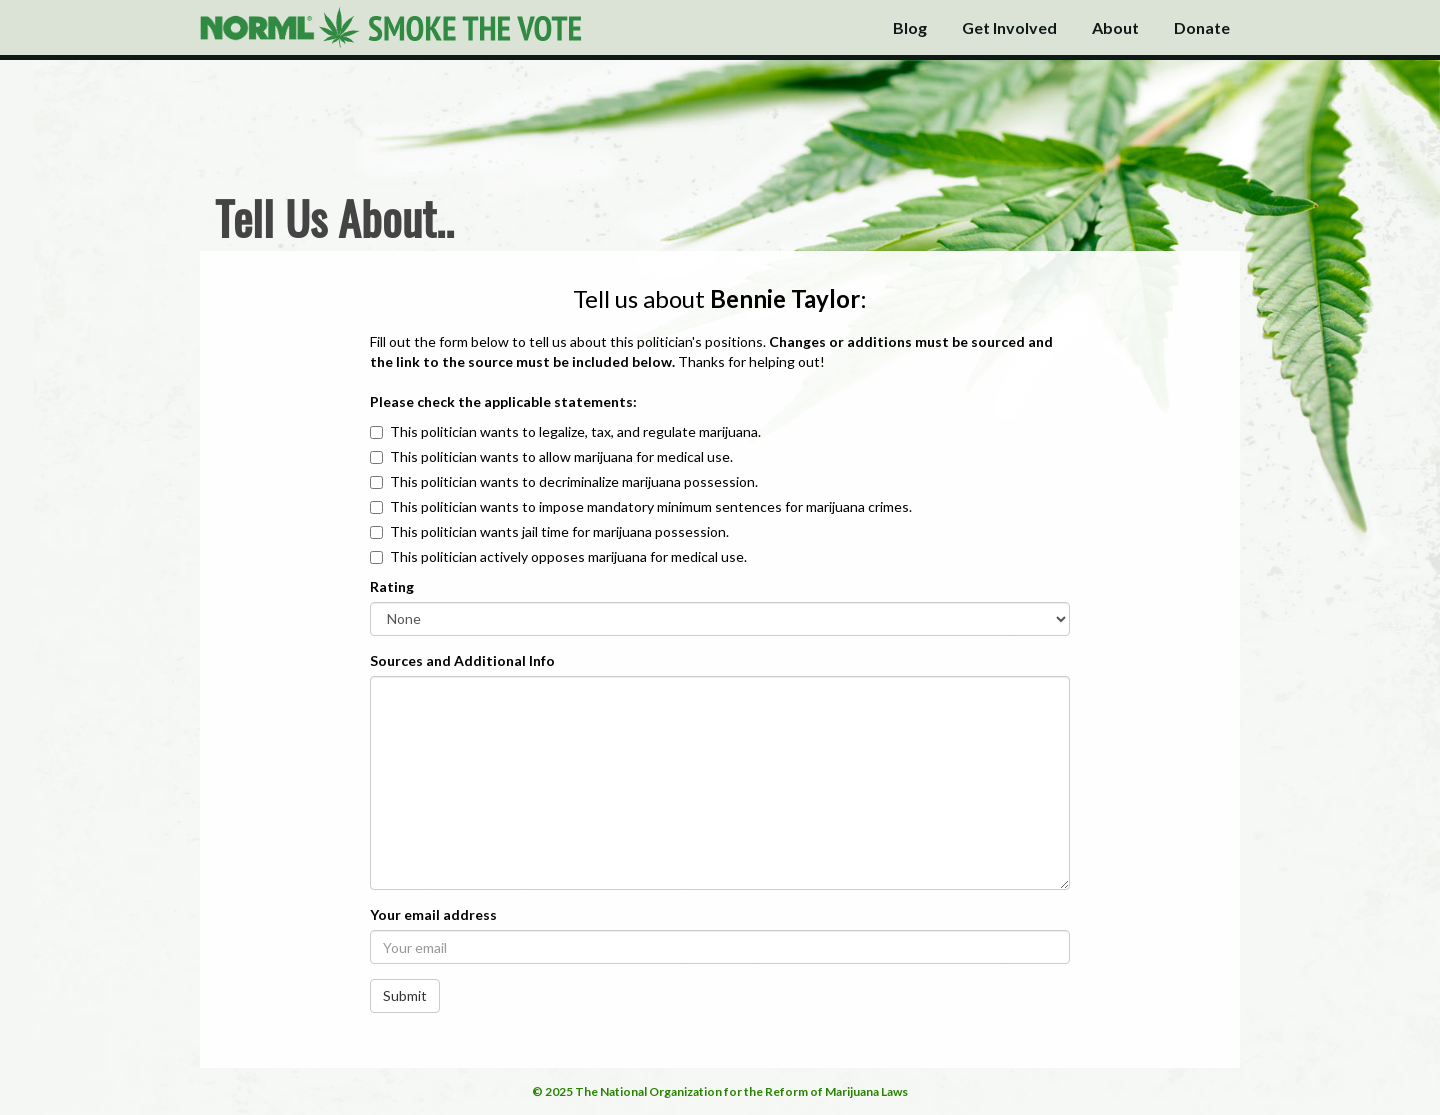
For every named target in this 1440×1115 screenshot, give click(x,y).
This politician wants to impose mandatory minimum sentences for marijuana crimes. (651, 506)
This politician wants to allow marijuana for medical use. (561, 456)
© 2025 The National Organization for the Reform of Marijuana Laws (720, 1091)
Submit (405, 995)
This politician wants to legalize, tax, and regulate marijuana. (575, 431)
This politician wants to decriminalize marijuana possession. (574, 481)
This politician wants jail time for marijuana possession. (559, 531)
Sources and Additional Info (462, 660)
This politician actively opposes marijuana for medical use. (568, 556)
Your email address (433, 914)
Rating (392, 586)
